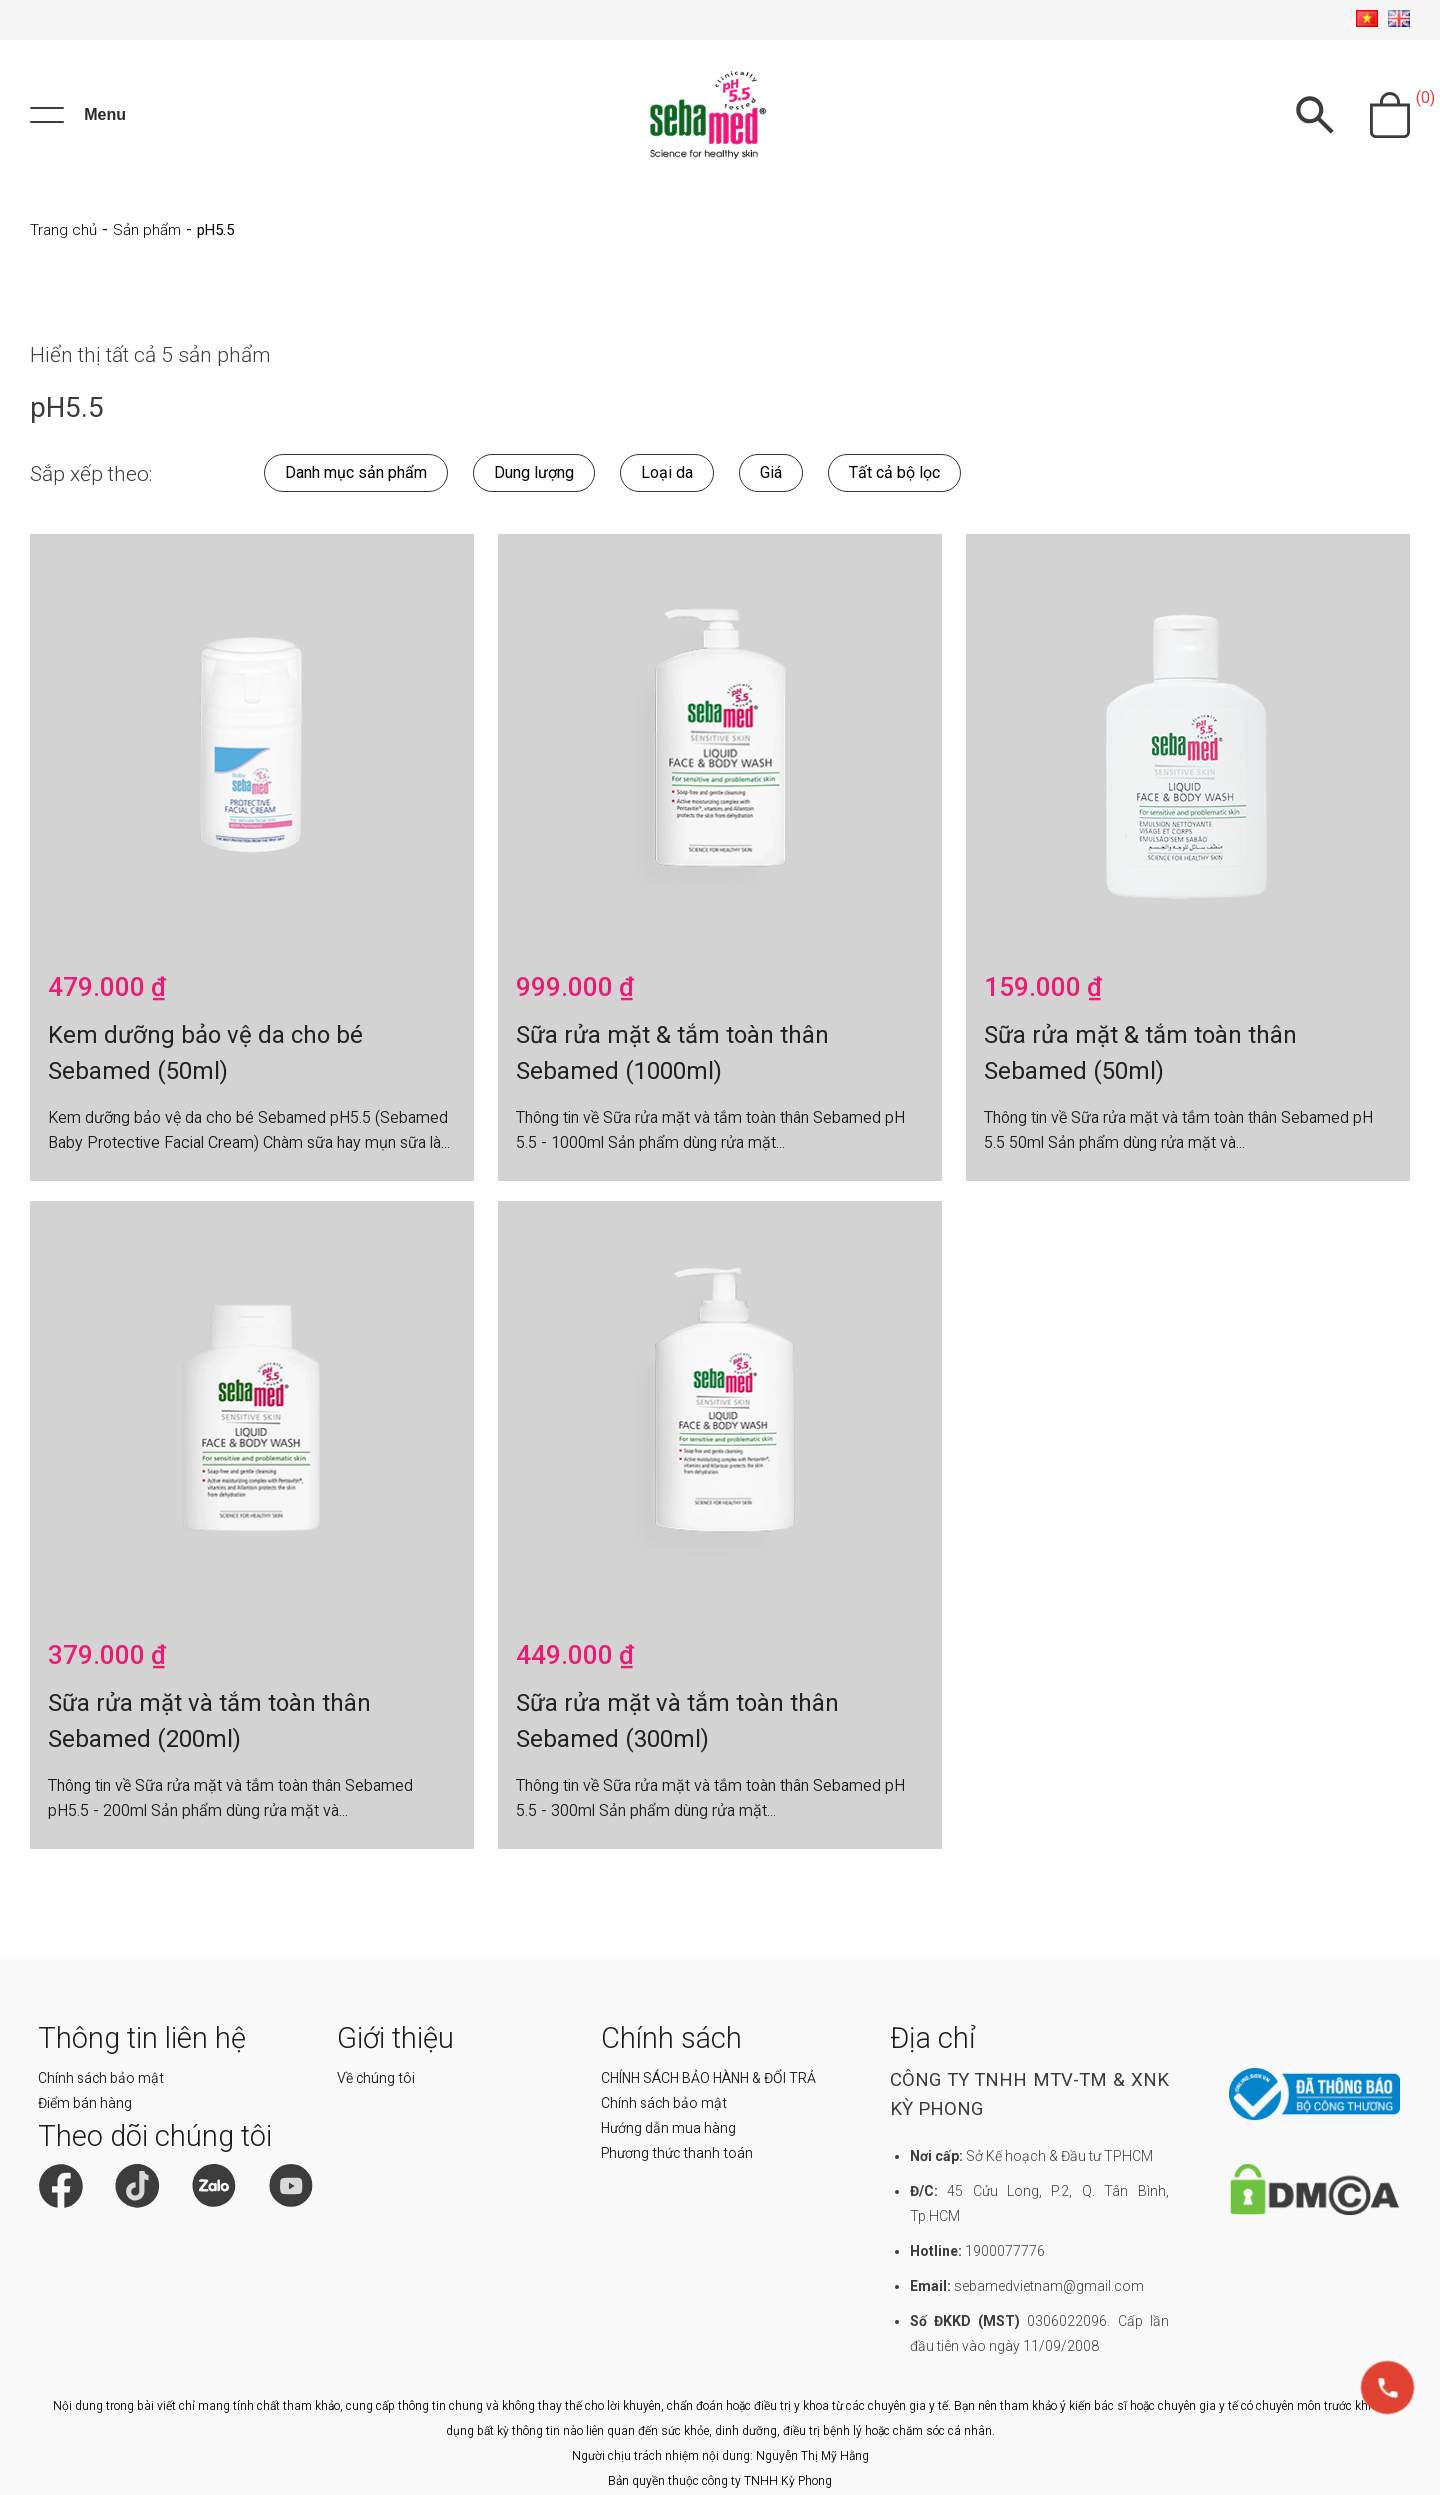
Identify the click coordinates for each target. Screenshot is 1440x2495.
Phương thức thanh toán (677, 2153)
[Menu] (78, 115)
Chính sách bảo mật (101, 2078)
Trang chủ (63, 230)
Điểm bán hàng (85, 2103)
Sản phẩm (147, 230)
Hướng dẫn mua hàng (668, 2128)
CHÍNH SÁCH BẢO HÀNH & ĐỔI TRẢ (708, 2078)
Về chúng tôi (376, 2078)
